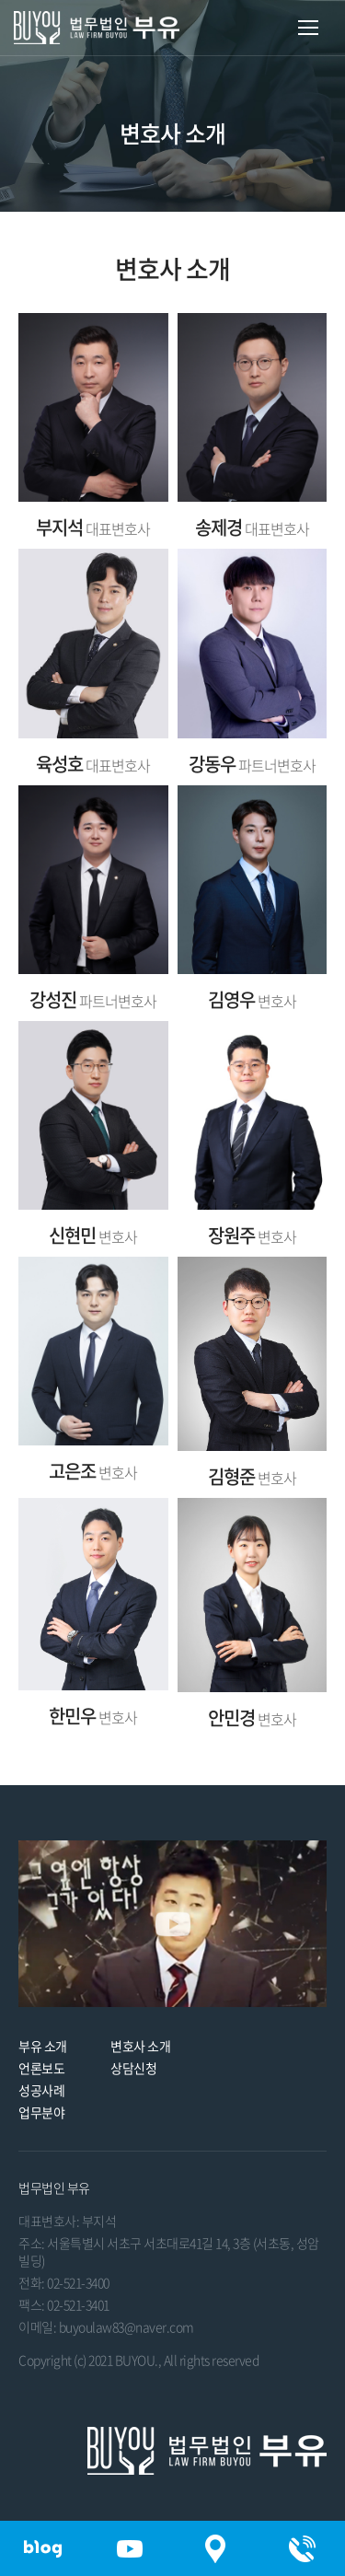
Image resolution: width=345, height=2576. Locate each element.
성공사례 (41, 2090)
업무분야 (41, 2112)
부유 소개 (42, 2045)
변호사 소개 (140, 2045)
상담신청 (133, 2068)
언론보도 (41, 2068)
